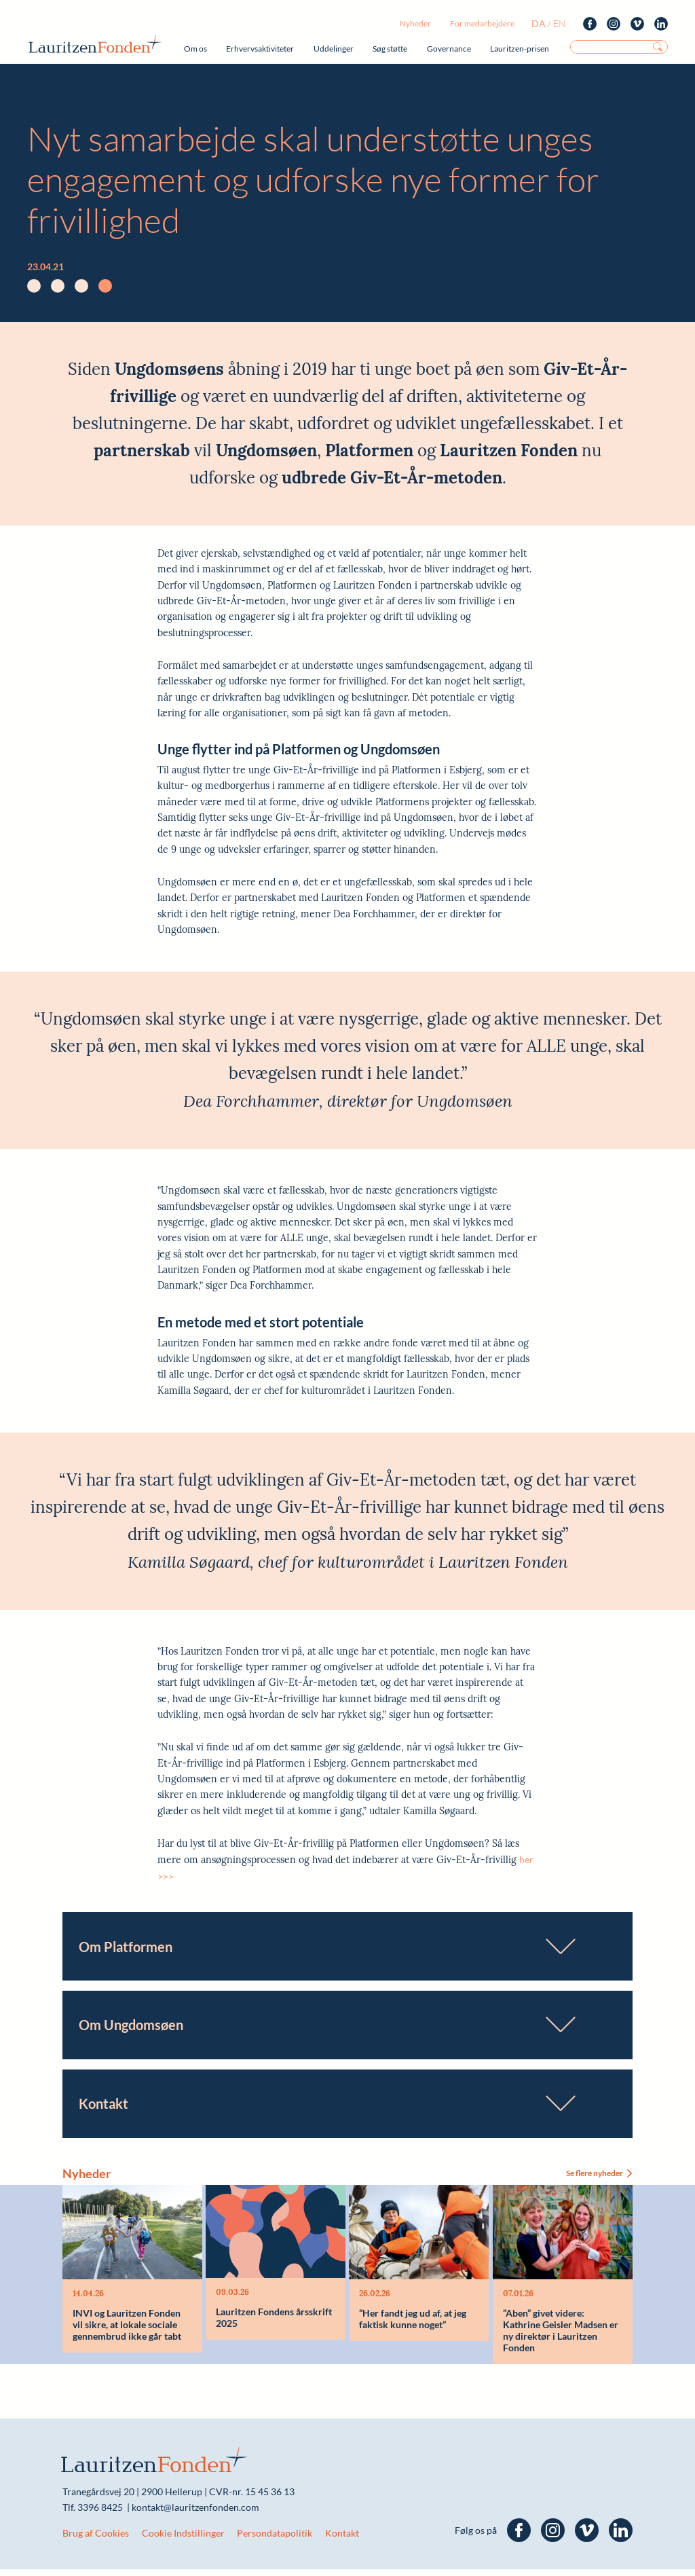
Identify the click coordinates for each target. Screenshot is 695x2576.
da (538, 23)
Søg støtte (390, 48)
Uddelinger (334, 48)
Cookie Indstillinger (183, 2540)
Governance (449, 48)
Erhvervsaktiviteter (260, 48)
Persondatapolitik (274, 2540)
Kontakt (342, 2540)
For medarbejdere (482, 23)
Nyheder (415, 23)
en (559, 23)
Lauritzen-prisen (519, 48)
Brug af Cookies (95, 2540)
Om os (195, 48)
